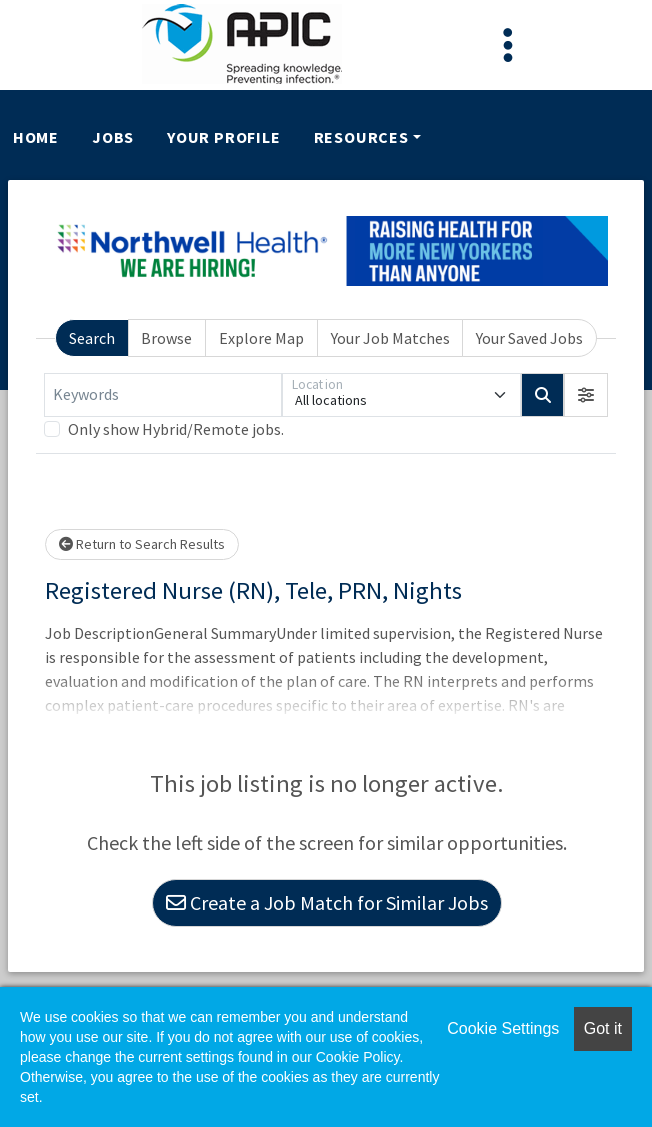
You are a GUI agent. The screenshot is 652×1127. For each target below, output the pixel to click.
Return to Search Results (142, 544)
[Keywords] (163, 395)
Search (92, 338)
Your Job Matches (390, 338)
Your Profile (224, 137)
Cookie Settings (503, 1028)
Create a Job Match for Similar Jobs (327, 902)
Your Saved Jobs (529, 338)
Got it (603, 1028)
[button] (586, 395)
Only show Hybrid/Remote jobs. (176, 429)
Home (36, 137)
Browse (166, 338)
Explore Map (261, 338)
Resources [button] (361, 137)
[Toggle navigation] (508, 45)
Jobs (113, 137)
